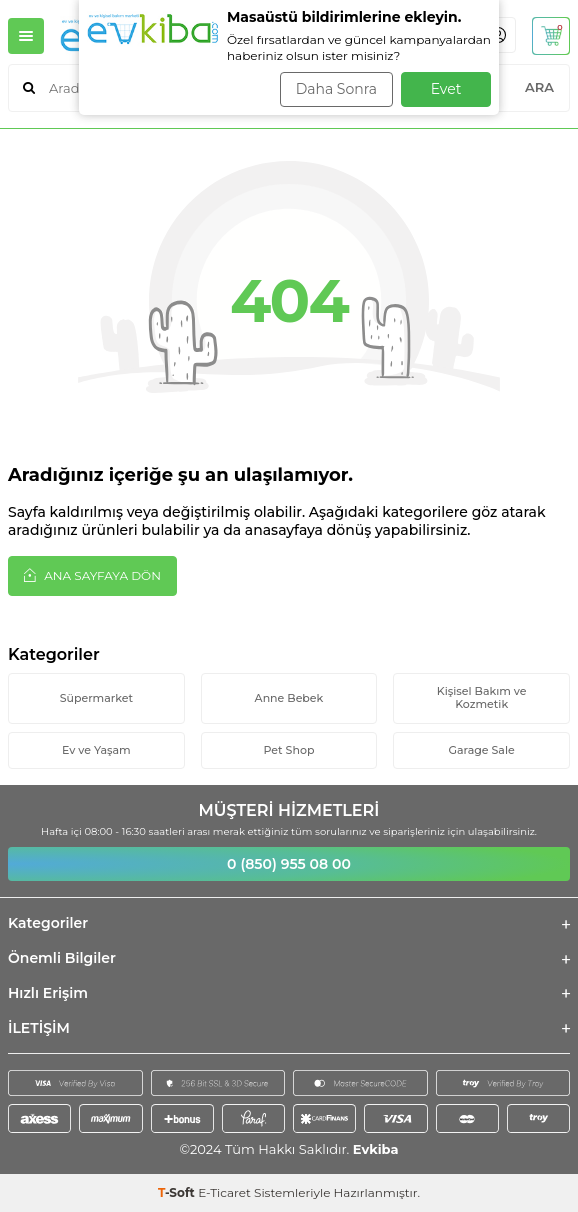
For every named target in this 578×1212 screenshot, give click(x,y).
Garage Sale (482, 750)
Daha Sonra (336, 89)
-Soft (178, 1192)
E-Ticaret (224, 1192)
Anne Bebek (289, 698)
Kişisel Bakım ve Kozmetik (482, 697)
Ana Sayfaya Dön (92, 575)
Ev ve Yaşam (96, 750)
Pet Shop (289, 750)
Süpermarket (96, 698)
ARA (539, 87)
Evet (446, 89)
